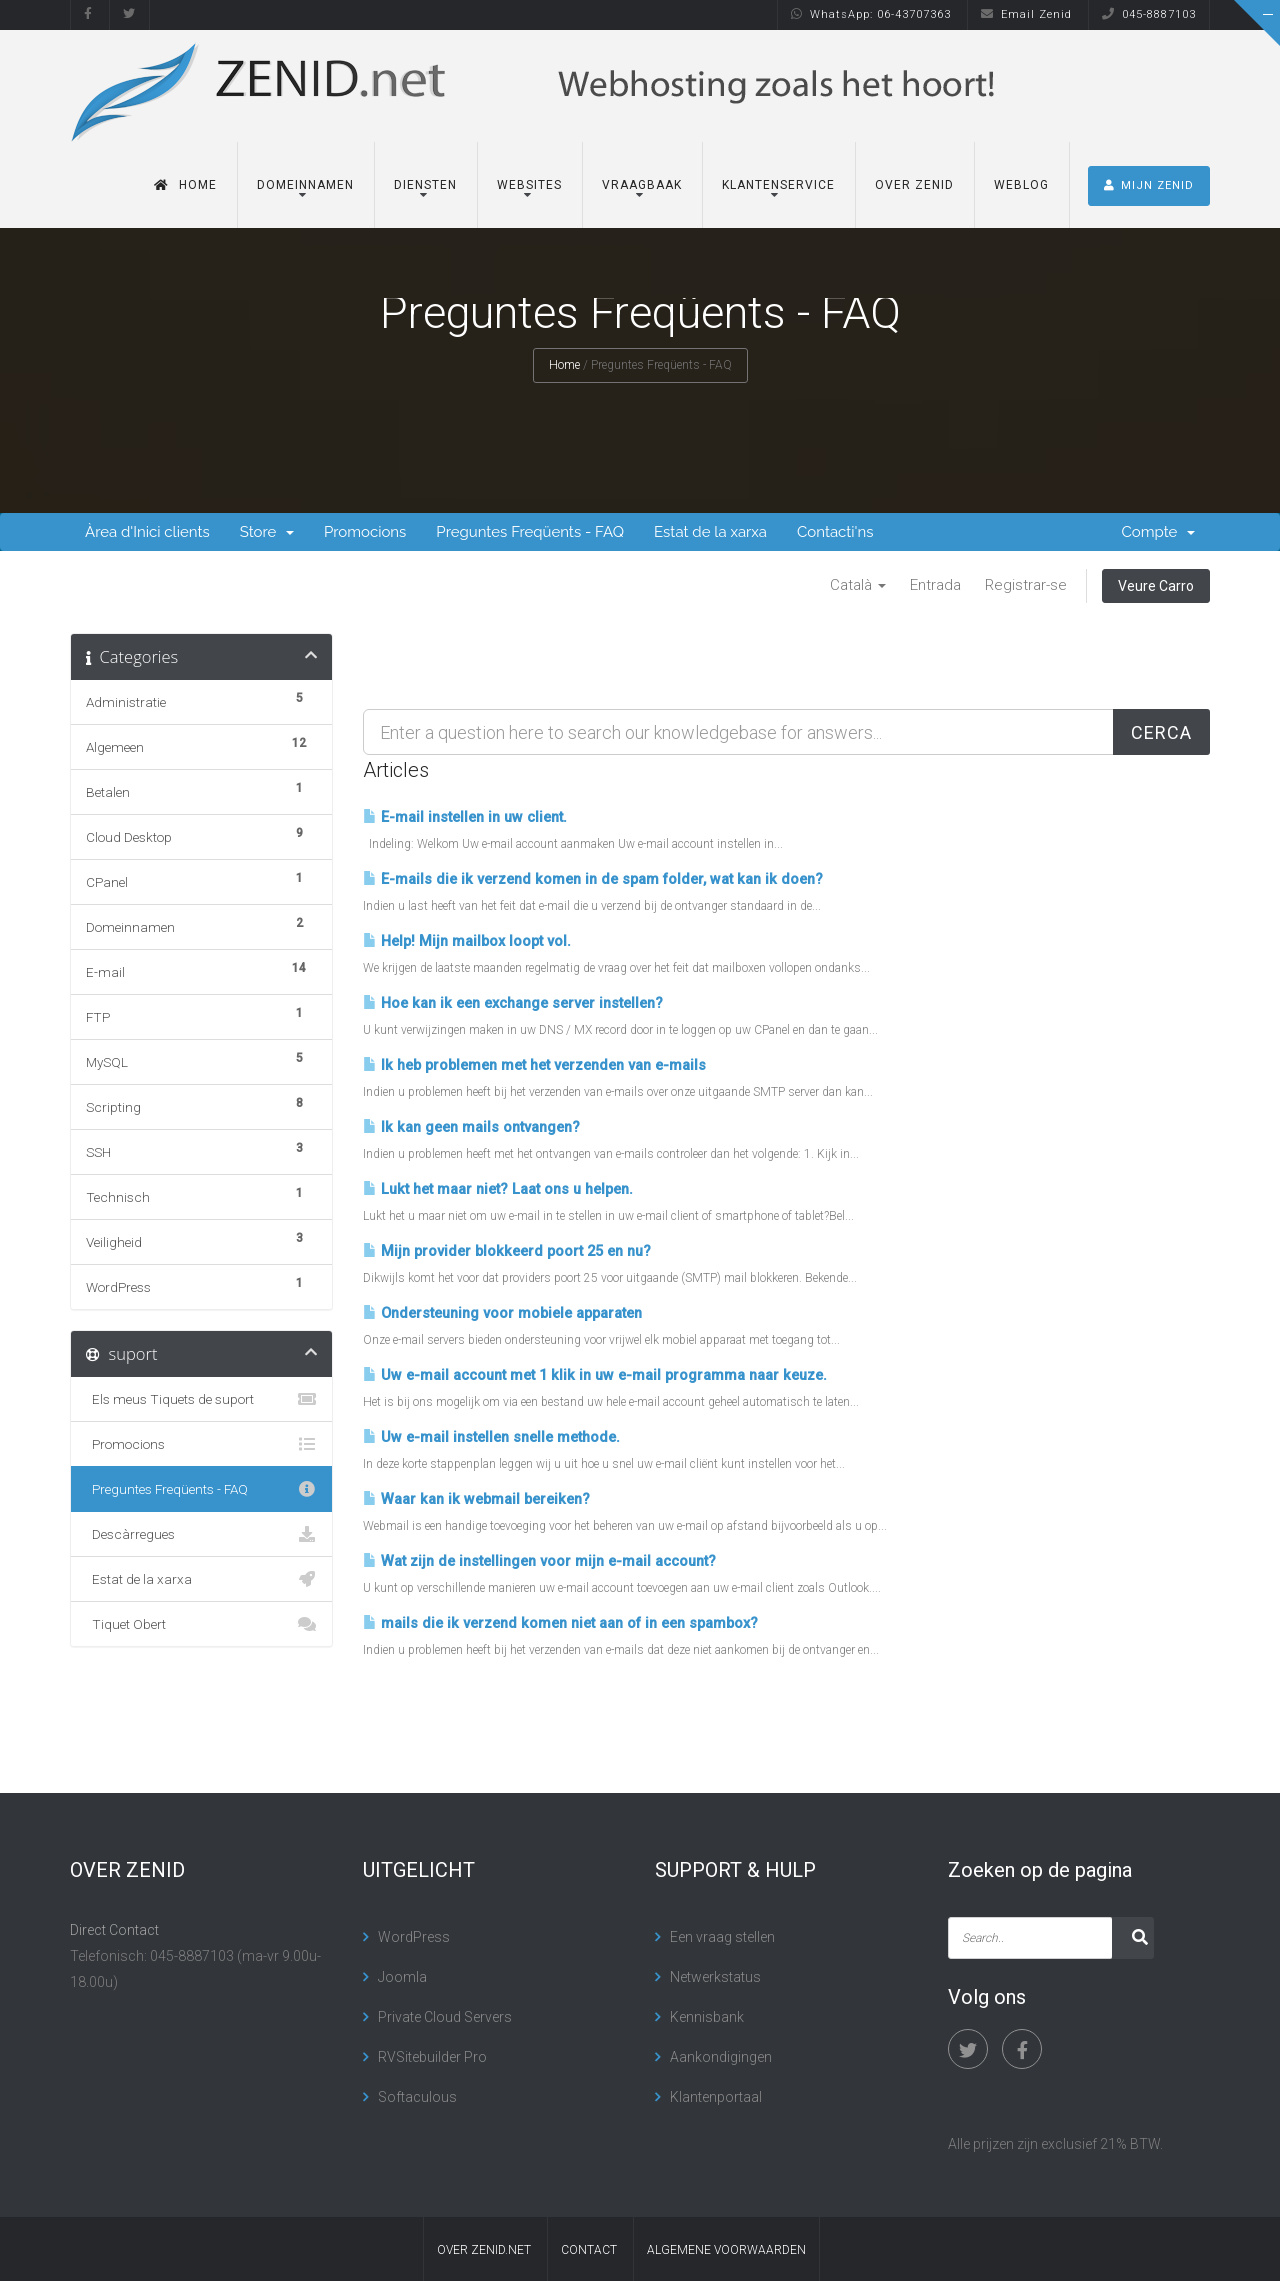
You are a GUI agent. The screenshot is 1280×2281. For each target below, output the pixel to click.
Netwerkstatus (715, 1977)
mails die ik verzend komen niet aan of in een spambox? (560, 1623)
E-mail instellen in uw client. (465, 817)
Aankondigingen (721, 2057)
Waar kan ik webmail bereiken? (476, 1499)
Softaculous (417, 2097)
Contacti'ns (835, 532)
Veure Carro (1156, 586)
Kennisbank (707, 2017)
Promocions (365, 532)
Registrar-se (1026, 585)
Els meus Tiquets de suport (201, 1399)
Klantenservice (778, 185)
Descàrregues (201, 1534)
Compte (1159, 532)
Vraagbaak (642, 185)
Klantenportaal (716, 2097)
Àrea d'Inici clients (147, 532)
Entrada (935, 585)
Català (858, 585)
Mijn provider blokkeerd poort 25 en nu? (507, 1251)
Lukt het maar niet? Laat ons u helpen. (498, 1189)
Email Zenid (1026, 14)
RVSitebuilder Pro (432, 2057)
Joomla (402, 1977)
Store (267, 532)
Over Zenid (914, 185)
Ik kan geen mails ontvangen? (471, 1127)
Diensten (425, 185)
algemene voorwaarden (726, 2250)
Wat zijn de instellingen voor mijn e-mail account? (539, 1561)
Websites (529, 185)
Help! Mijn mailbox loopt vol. (467, 941)
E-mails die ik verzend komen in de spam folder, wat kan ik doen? (593, 879)
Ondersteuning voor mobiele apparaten (502, 1313)
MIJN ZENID (1149, 185)
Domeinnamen (305, 185)
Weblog (1021, 185)
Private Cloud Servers (445, 2017)
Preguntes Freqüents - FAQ (530, 532)
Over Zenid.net (484, 2250)
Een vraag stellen (722, 1937)
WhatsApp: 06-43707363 (871, 14)
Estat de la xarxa (710, 532)
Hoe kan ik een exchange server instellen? (513, 1003)
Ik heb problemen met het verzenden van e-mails (534, 1065)
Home (185, 185)
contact (589, 2250)
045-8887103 (1149, 14)
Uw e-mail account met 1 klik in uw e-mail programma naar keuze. (595, 1375)
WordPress (414, 1937)
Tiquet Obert (201, 1624)
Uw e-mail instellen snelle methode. (491, 1437)
